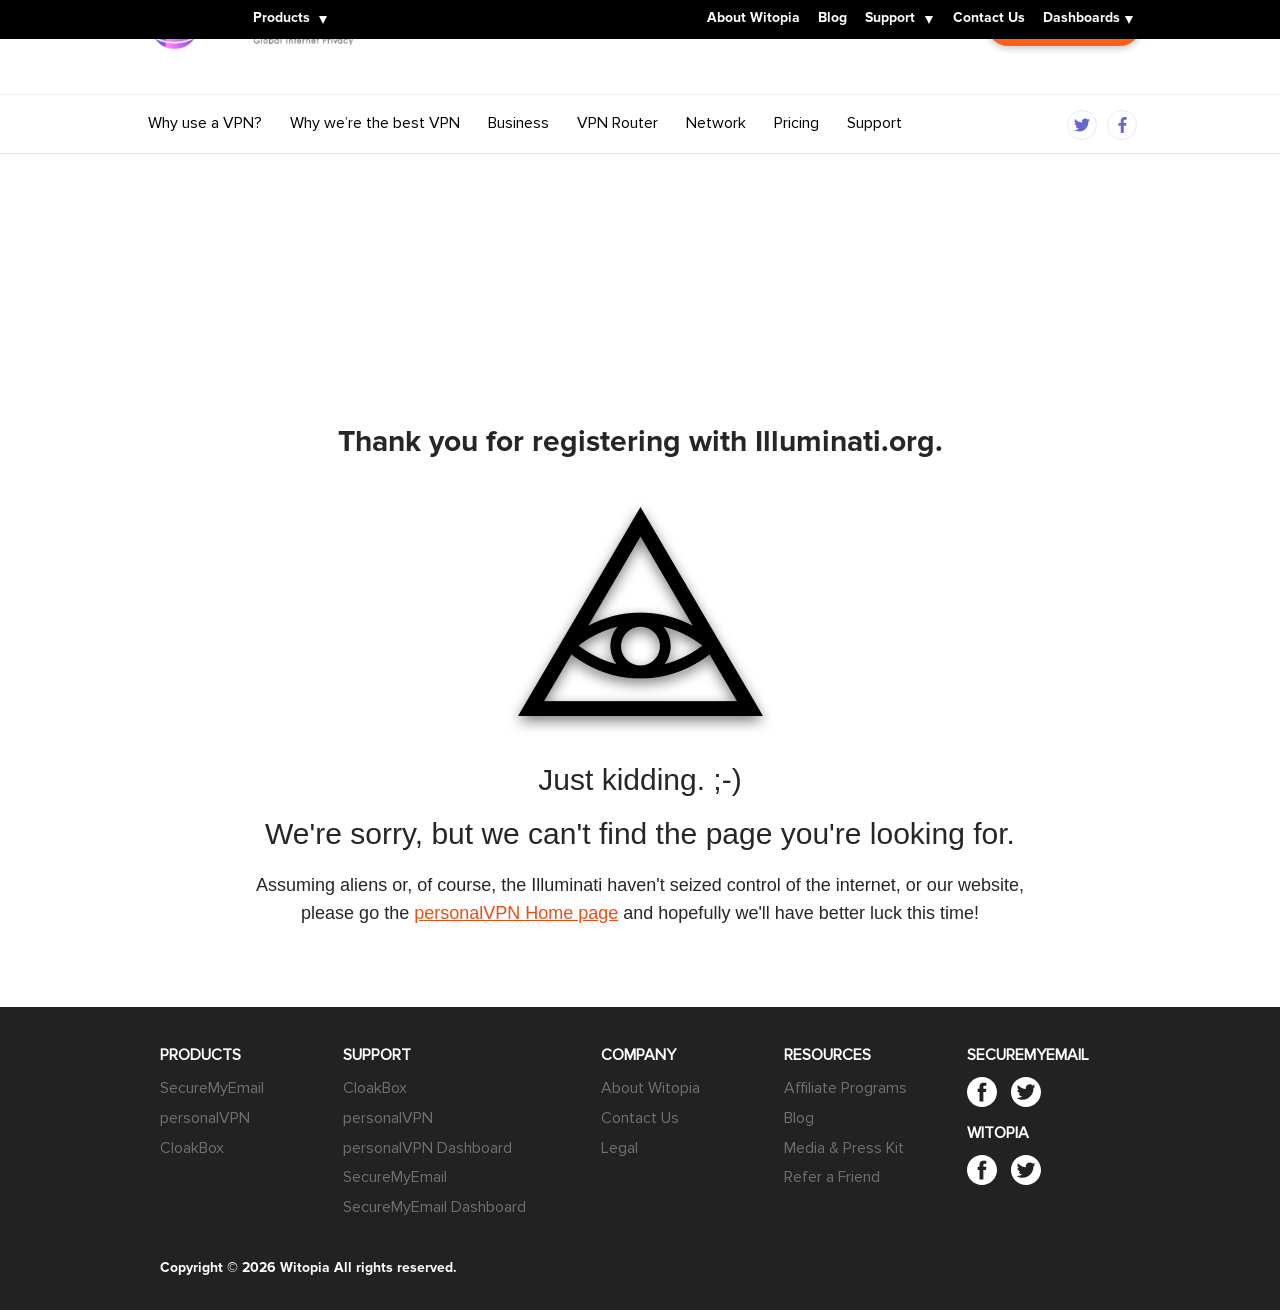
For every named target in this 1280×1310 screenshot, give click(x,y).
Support (890, 19)
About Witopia (753, 19)
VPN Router (617, 163)
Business (518, 163)
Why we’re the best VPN (375, 163)
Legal (619, 1148)
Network (716, 163)
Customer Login (1064, 87)
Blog (832, 19)
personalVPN (205, 1118)
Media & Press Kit (844, 1148)
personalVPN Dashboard (427, 1148)
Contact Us (989, 19)
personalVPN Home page (516, 913)
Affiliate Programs (845, 1088)
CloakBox (192, 1148)
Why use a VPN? (205, 163)
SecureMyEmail (212, 1088)
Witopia (180, 7)
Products (281, 19)
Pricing (796, 163)
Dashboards (1081, 19)
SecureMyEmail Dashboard (434, 1207)
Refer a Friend (832, 1177)
